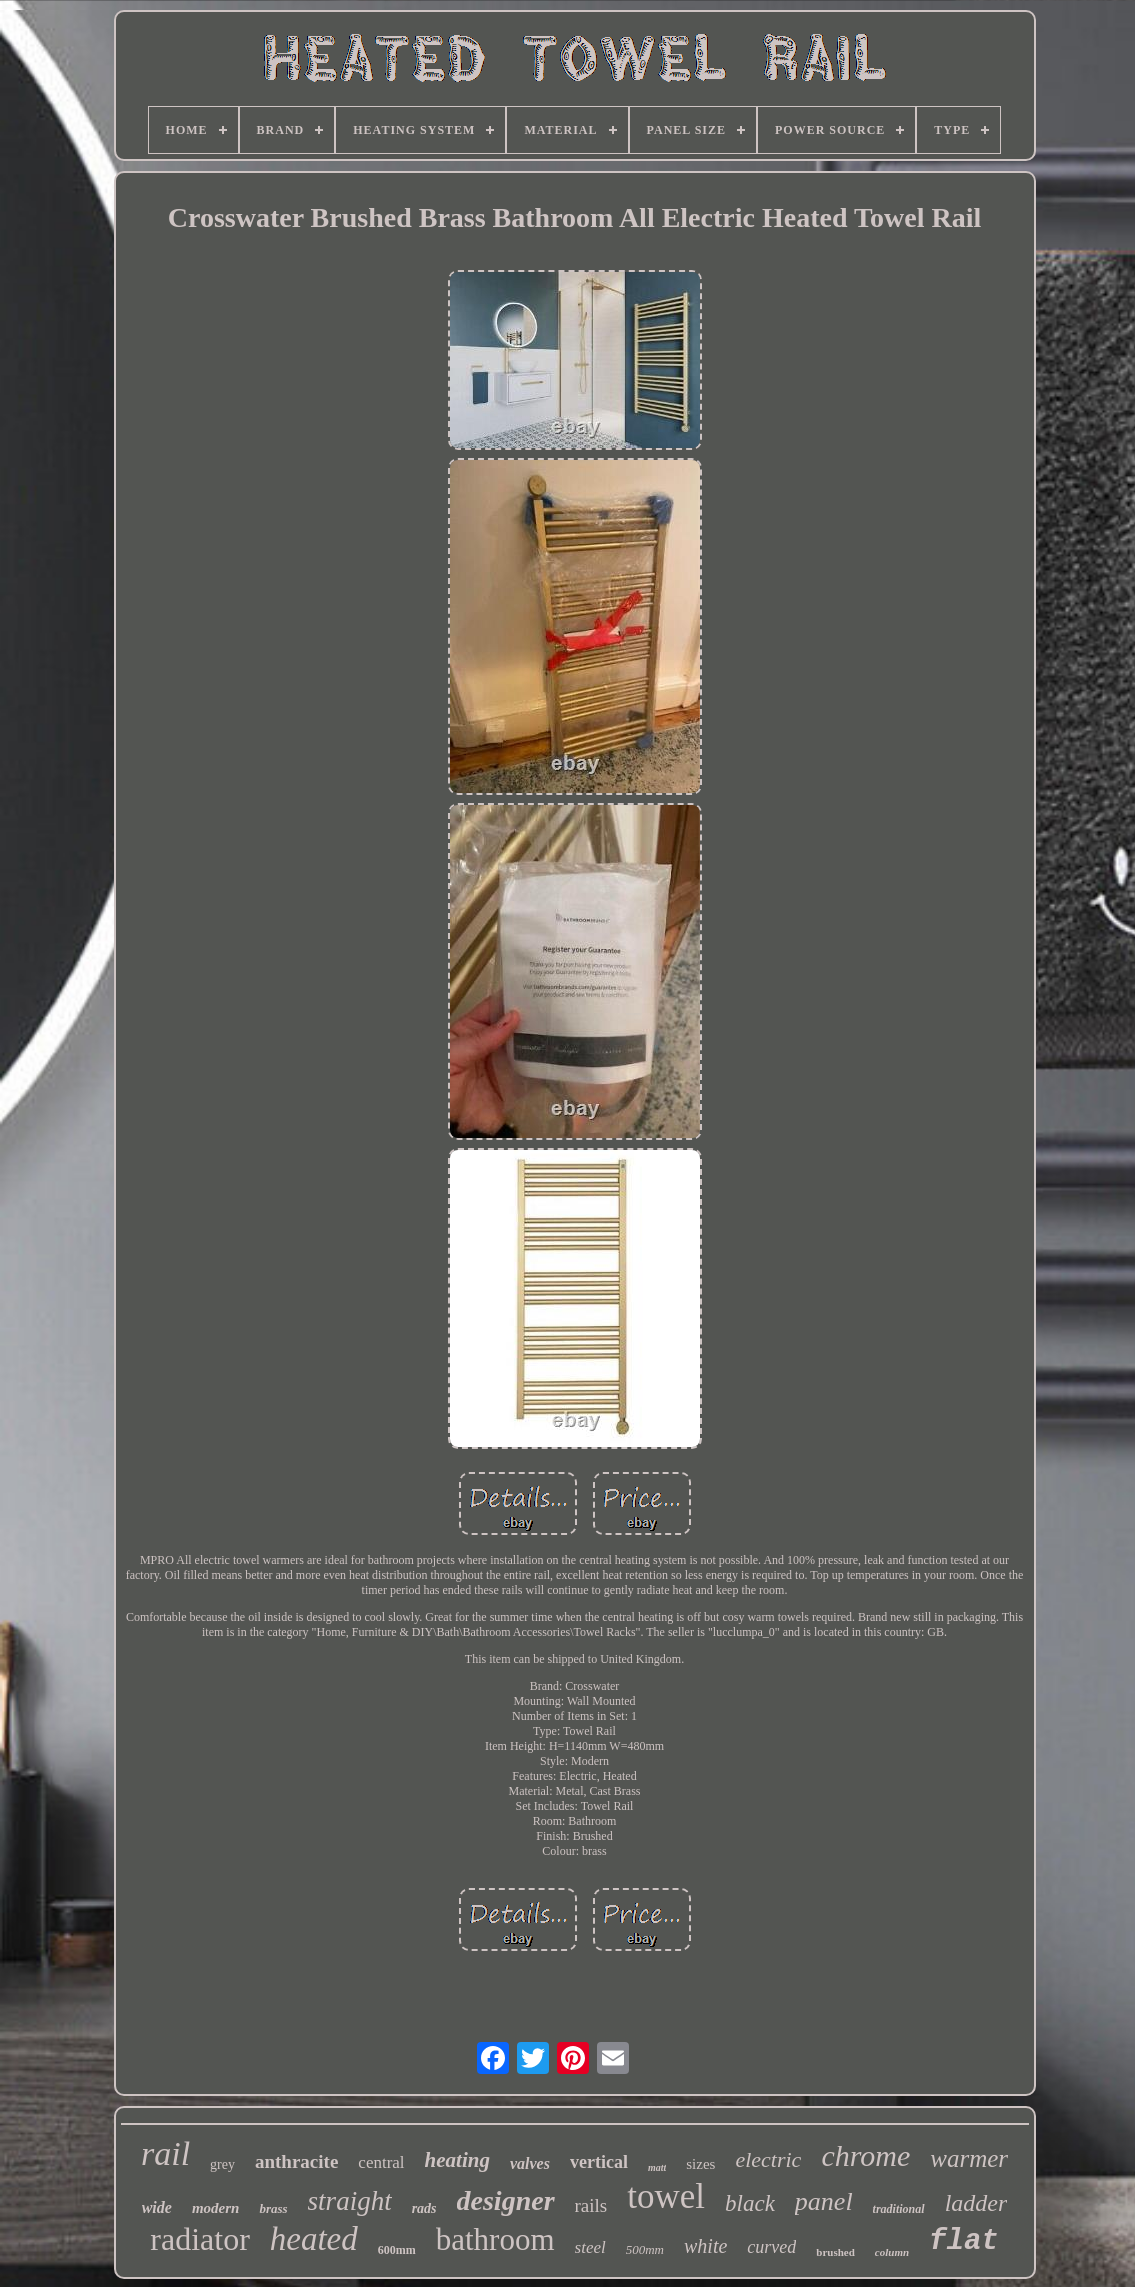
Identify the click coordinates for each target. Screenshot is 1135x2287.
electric (768, 2159)
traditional (899, 2209)
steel (590, 2247)
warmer (969, 2158)
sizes (700, 2164)
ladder (976, 2203)
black (750, 2203)
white (705, 2246)
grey (222, 2164)
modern (216, 2208)
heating (457, 2160)
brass (273, 2208)
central (381, 2162)
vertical (599, 2162)
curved (771, 2247)
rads (424, 2208)
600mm (397, 2250)
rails (591, 2205)
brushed (835, 2252)
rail (165, 2153)
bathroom (495, 2239)
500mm (645, 2249)
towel (666, 2196)
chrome (865, 2155)
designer (506, 2200)
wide (157, 2207)
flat (964, 2241)
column (892, 2252)
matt (657, 2167)
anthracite (296, 2161)
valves (530, 2163)
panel (824, 2201)
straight (350, 2201)
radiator (200, 2239)
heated (314, 2239)
